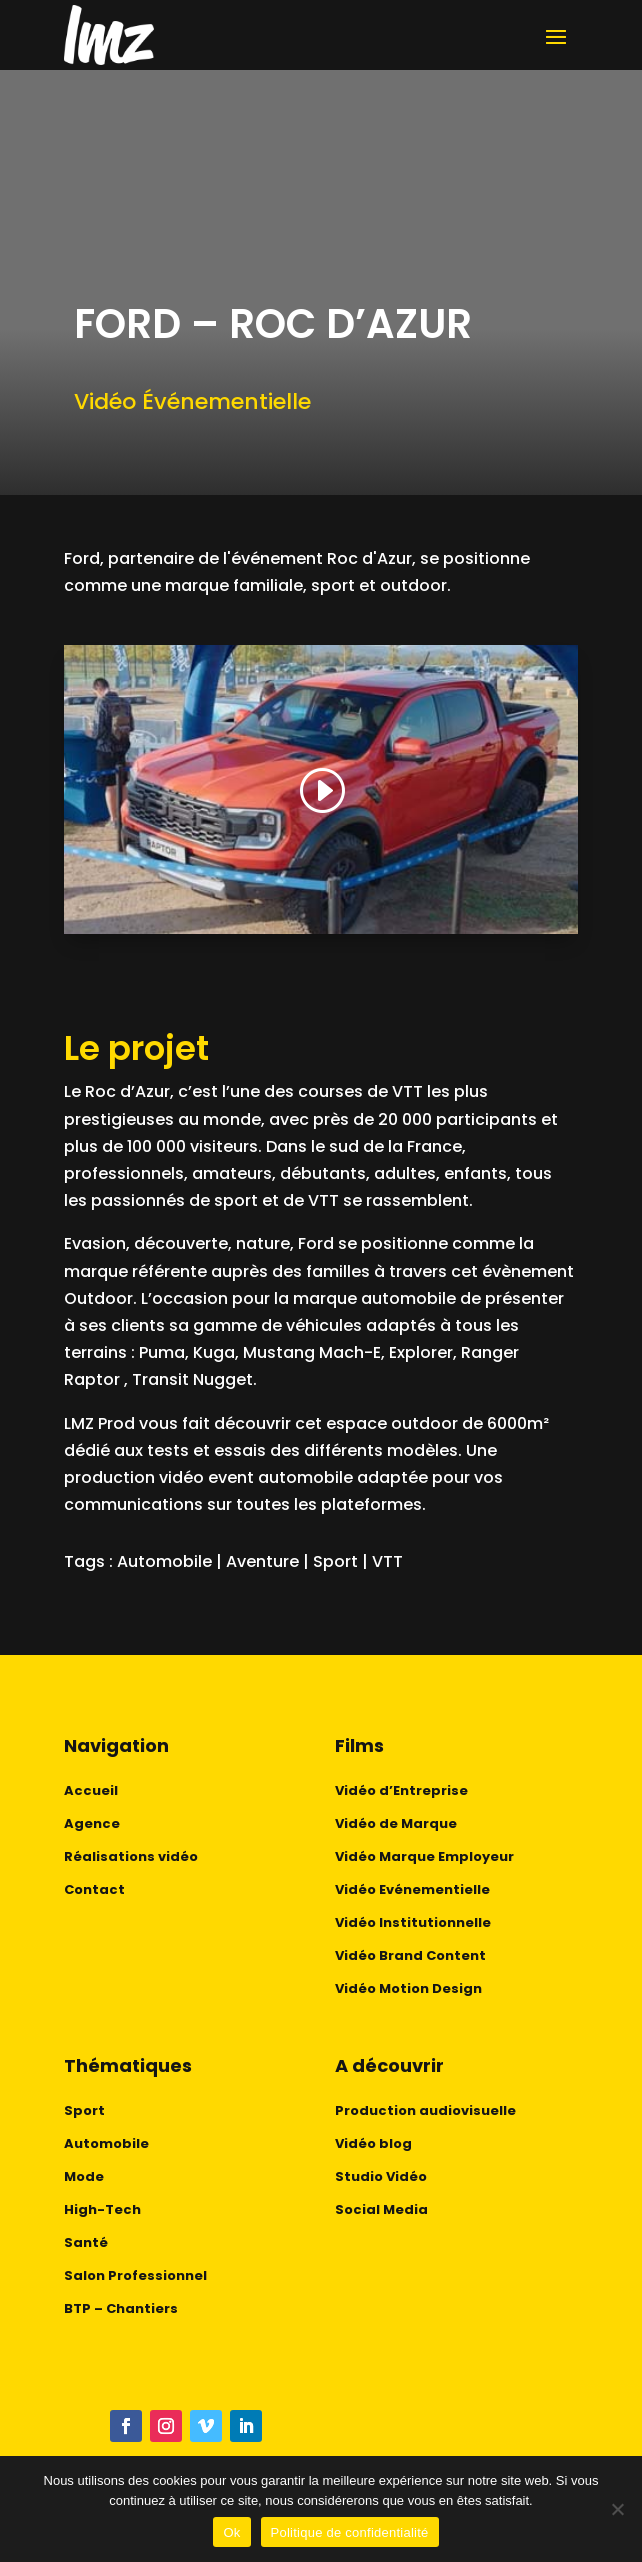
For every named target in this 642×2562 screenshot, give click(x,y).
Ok (231, 2532)
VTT (387, 1561)
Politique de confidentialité (350, 2532)
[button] (321, 791)
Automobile (164, 1561)
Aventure (262, 1561)
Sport (335, 1561)
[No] (617, 2509)
